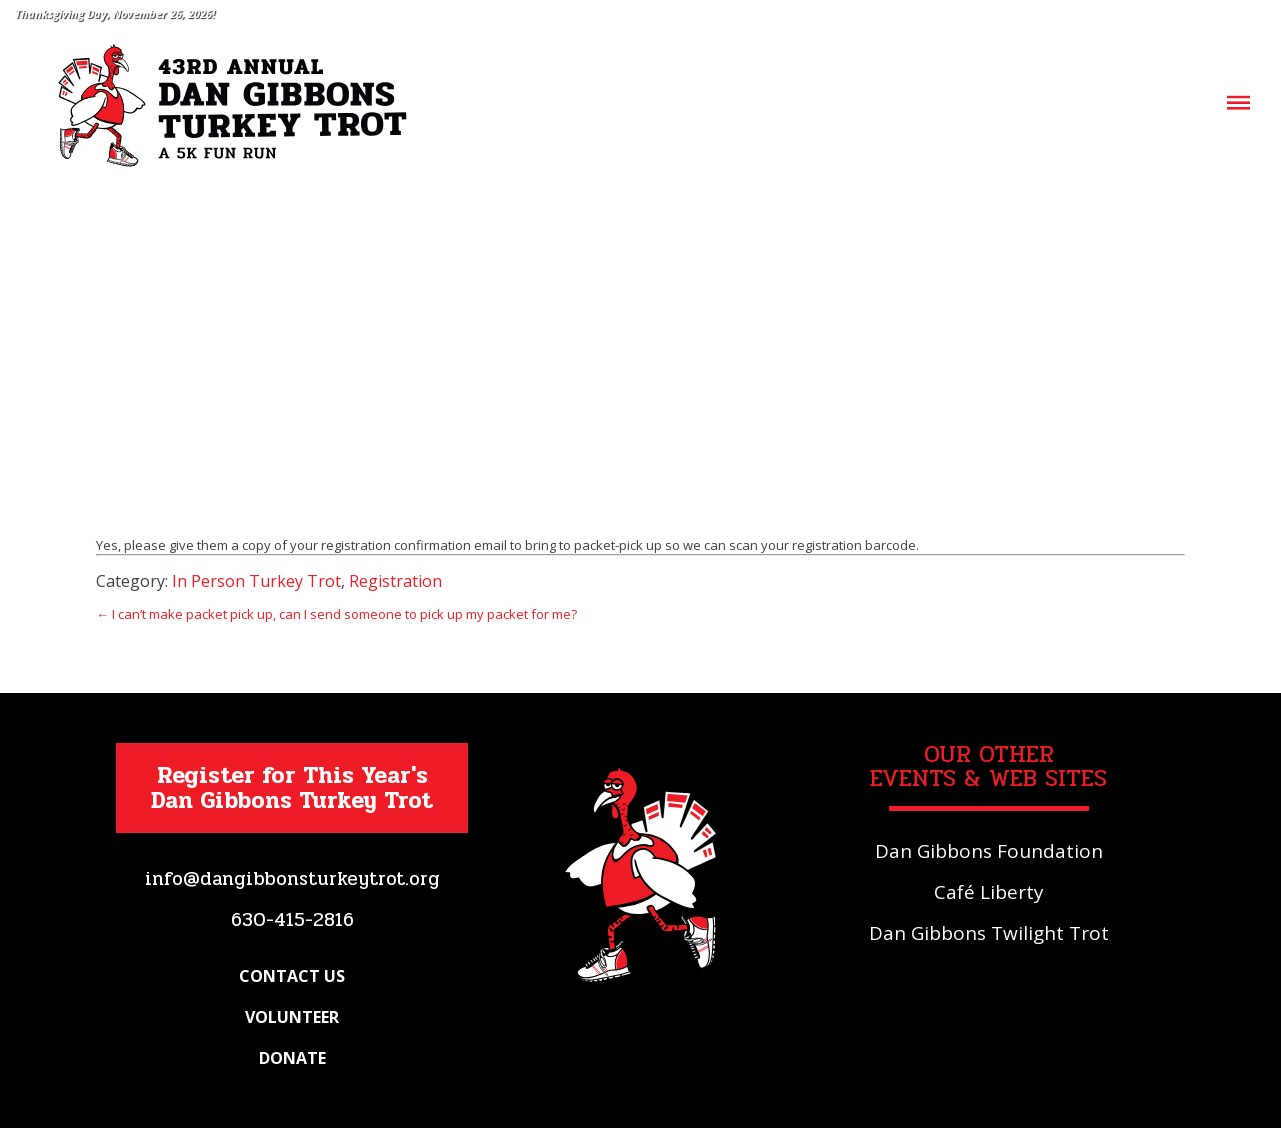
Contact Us (292, 976)
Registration (395, 581)
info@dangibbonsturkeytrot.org (292, 879)
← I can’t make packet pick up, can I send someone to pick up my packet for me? (336, 614)
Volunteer (292, 1017)
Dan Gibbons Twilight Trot (989, 933)
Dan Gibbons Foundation (989, 851)
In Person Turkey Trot (256, 581)
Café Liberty (989, 892)
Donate (292, 1058)
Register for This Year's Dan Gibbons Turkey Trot (292, 788)
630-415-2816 (292, 920)
